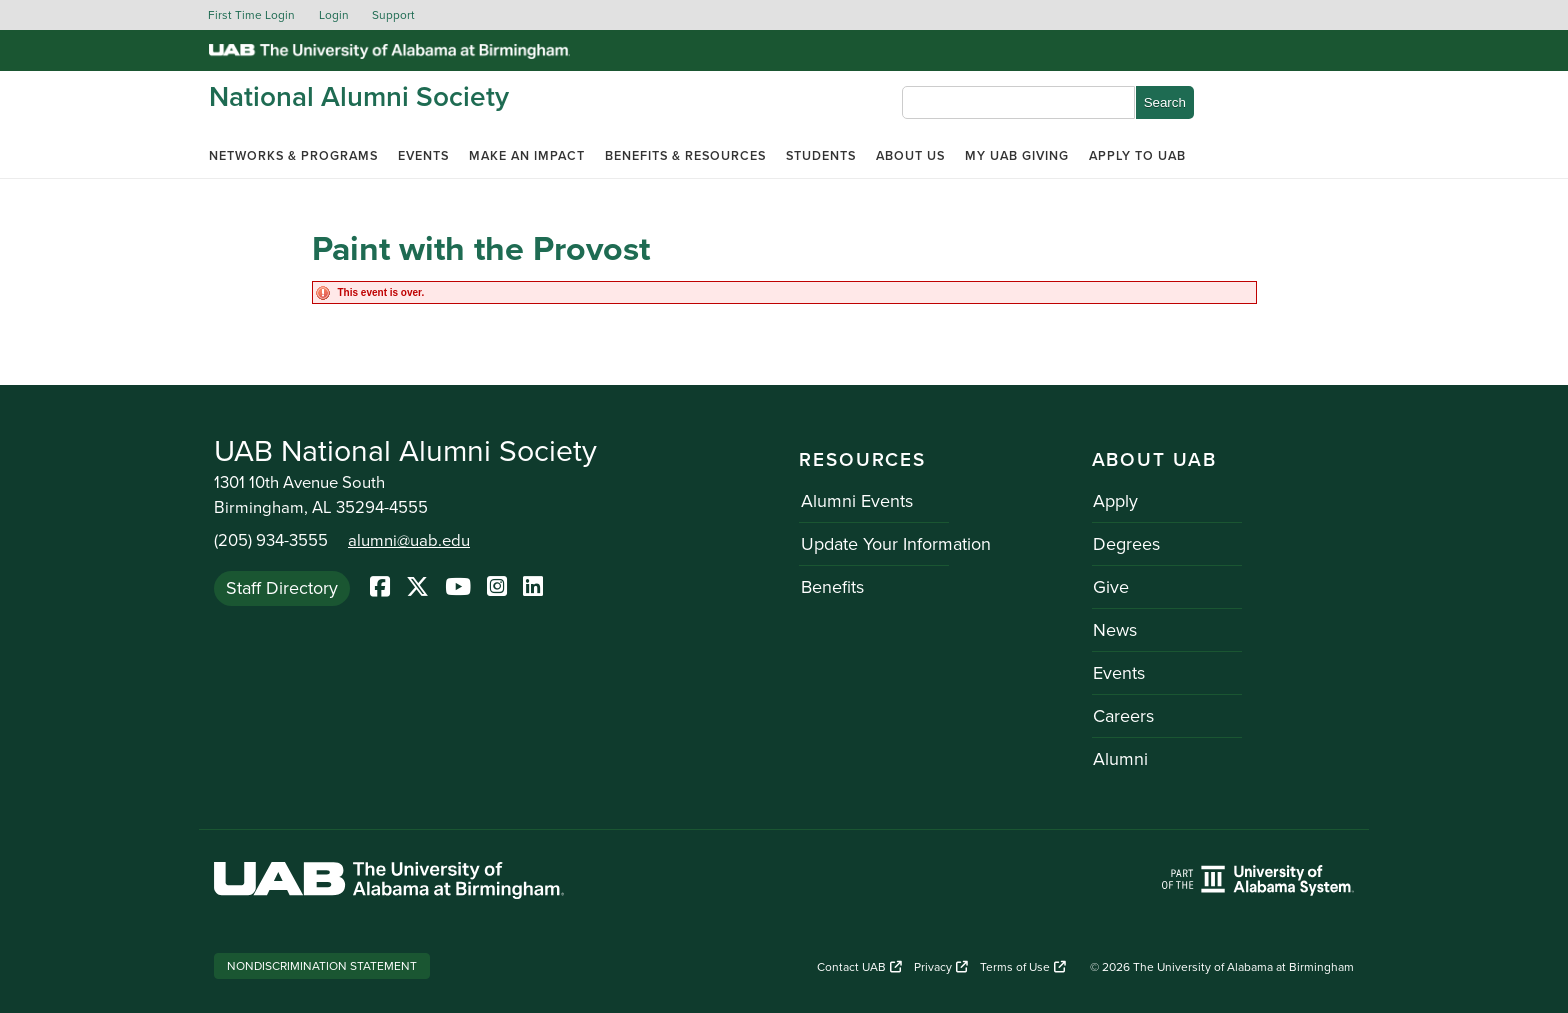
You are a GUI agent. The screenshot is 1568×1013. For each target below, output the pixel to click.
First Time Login (251, 15)
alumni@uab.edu (409, 541)
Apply (1114, 501)
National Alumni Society (359, 97)
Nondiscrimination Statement (322, 966)
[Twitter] (417, 588)
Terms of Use (1023, 967)
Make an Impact (527, 156)
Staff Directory (282, 587)
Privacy (941, 967)
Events (423, 156)
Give (1110, 587)
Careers (1122, 716)
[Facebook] (380, 588)
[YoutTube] (458, 588)
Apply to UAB (1137, 156)
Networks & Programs (293, 156)
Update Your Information (894, 544)
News (1114, 630)
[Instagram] (497, 588)
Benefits (830, 587)
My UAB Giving (1017, 156)
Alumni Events (855, 501)
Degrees (1125, 544)
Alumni (1119, 759)
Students (821, 156)
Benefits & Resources (685, 156)
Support (393, 15)
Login (334, 15)
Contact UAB (859, 967)
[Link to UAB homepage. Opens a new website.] (389, 883)
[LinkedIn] (533, 588)
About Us (910, 156)
